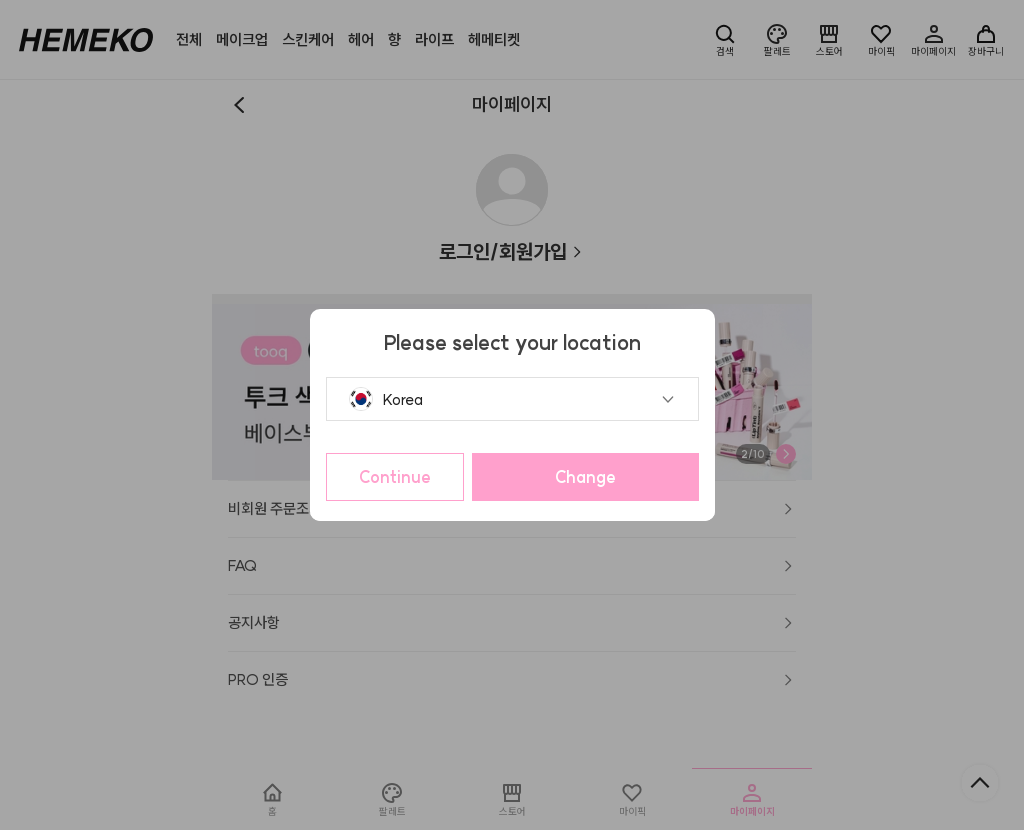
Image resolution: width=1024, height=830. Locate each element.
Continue (395, 477)
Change (585, 477)
